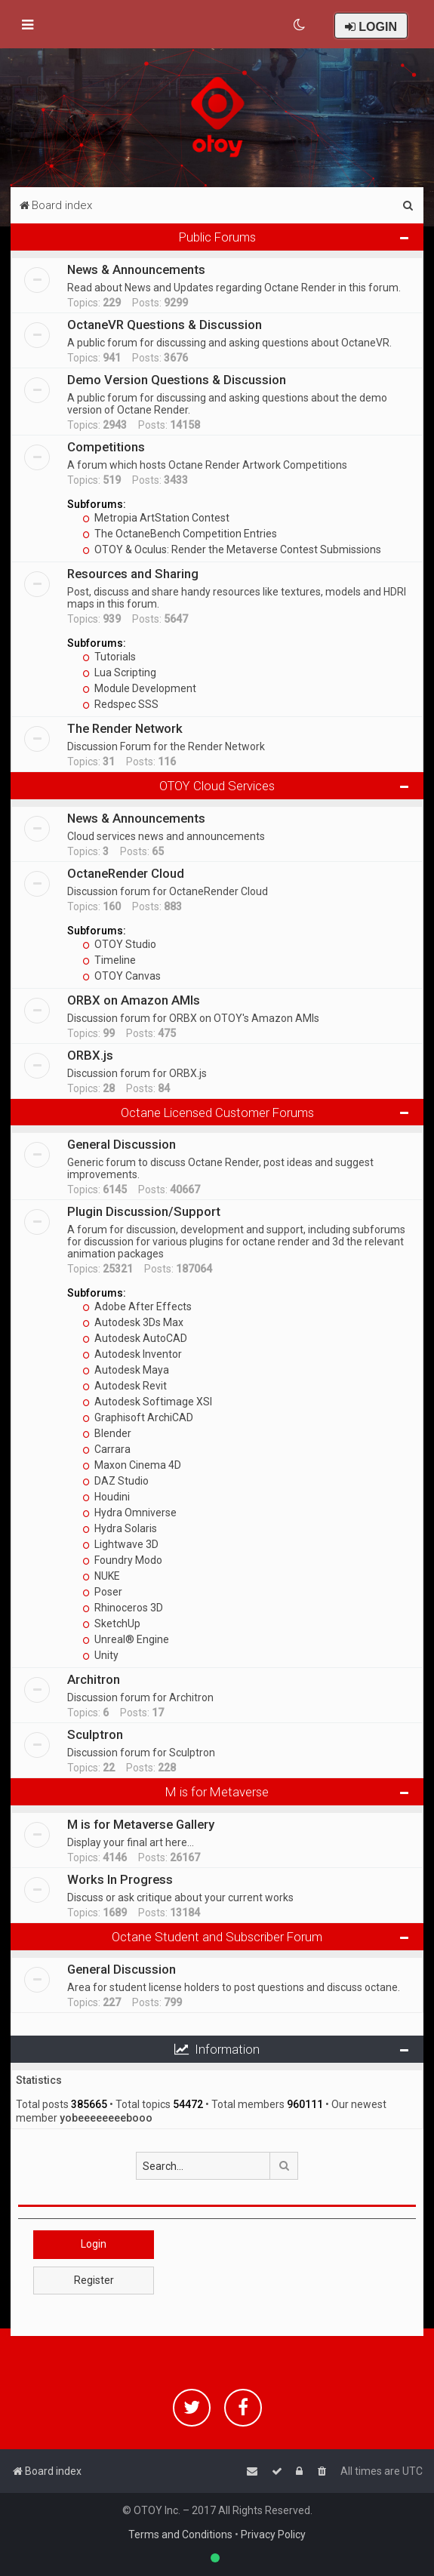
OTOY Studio (119, 944)
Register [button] (94, 2280)
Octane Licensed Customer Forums (217, 1112)
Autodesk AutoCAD (134, 1338)
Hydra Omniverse (129, 1513)
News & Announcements (136, 269)
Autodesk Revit (124, 1386)
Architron (93, 1679)
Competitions (106, 446)
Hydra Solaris (119, 1528)
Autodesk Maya (125, 1370)
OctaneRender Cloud (125, 873)
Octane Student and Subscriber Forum (217, 1936)
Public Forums (217, 237)
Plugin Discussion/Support (143, 1211)
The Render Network (125, 728)
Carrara (106, 1449)
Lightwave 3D (120, 1544)
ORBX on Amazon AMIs (133, 1000)
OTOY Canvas (121, 976)
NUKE (101, 1576)
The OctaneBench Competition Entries (179, 534)
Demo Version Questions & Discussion (176, 379)
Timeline (109, 960)
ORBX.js (90, 1055)
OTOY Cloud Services (217, 785)
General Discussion (121, 1144)
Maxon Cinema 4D (131, 1465)
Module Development (139, 688)
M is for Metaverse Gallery (140, 1824)
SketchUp (111, 1623)
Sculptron (95, 1734)
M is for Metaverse (217, 1791)
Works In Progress (120, 1879)
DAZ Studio (115, 1481)
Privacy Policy (273, 2534)
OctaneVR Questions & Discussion (164, 324)
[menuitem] (300, 25)
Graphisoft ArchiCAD (137, 1417)
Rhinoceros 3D (122, 1608)
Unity (100, 1655)
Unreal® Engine (125, 1639)
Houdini (106, 1497)
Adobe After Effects (137, 1306)
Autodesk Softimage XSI (147, 1402)
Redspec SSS (120, 704)
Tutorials (109, 657)
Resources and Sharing (133, 573)
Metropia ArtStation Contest (155, 518)
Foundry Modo (122, 1560)
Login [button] (93, 2244)
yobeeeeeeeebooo (106, 2118)
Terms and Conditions (180, 2534)
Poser (102, 1592)
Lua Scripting (119, 672)
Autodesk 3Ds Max (132, 1322)
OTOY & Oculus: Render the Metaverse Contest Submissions (231, 549)
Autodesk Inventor (132, 1354)
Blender (106, 1433)
